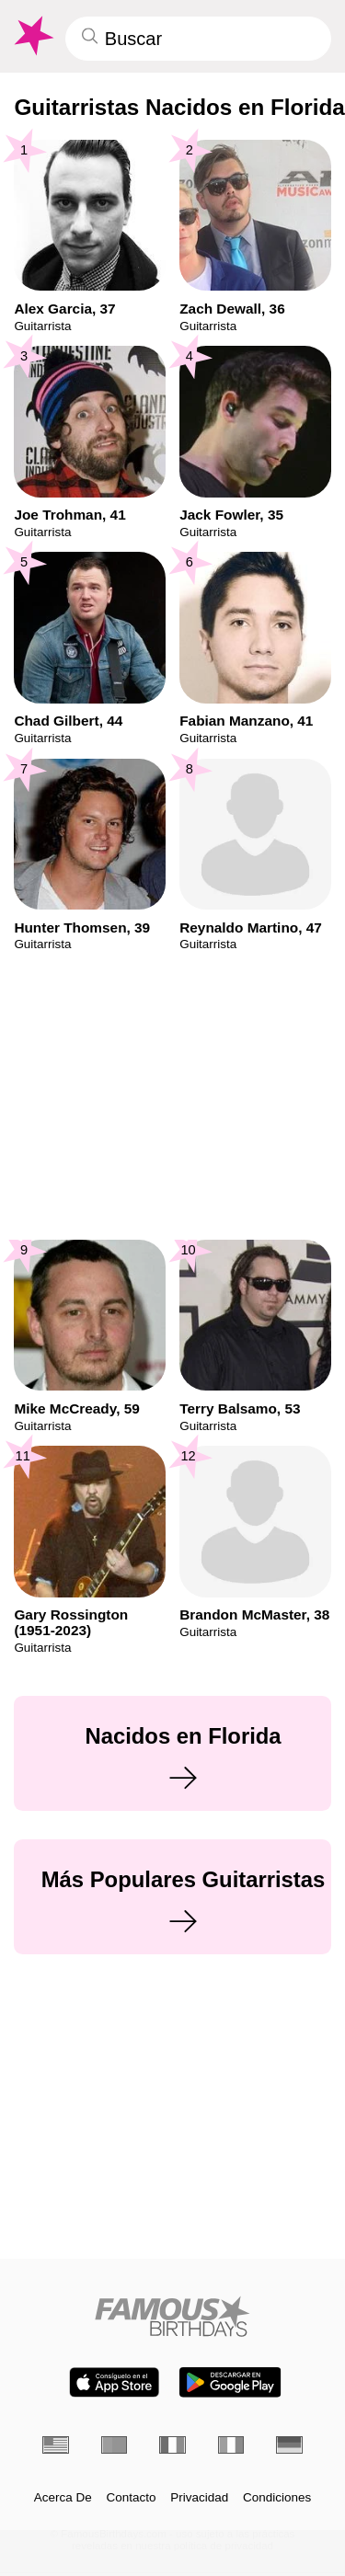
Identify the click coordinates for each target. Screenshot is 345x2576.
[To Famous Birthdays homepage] (32, 36)
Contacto (131, 2497)
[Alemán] (289, 2445)
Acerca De (63, 2497)
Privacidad (199, 2497)
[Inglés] (55, 2445)
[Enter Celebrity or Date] (198, 39)
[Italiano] (231, 2445)
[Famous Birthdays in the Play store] (230, 2382)
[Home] (172, 2316)
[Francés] (172, 2445)
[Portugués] (114, 2445)
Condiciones (277, 2497)
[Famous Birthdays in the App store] (114, 2382)
